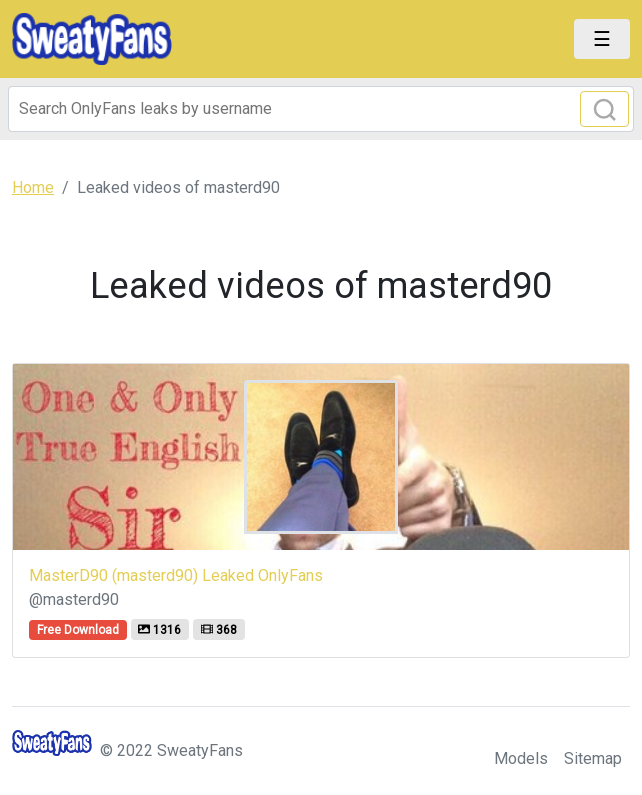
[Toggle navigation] (602, 39)
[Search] (321, 109)
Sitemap (593, 758)
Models (521, 758)
